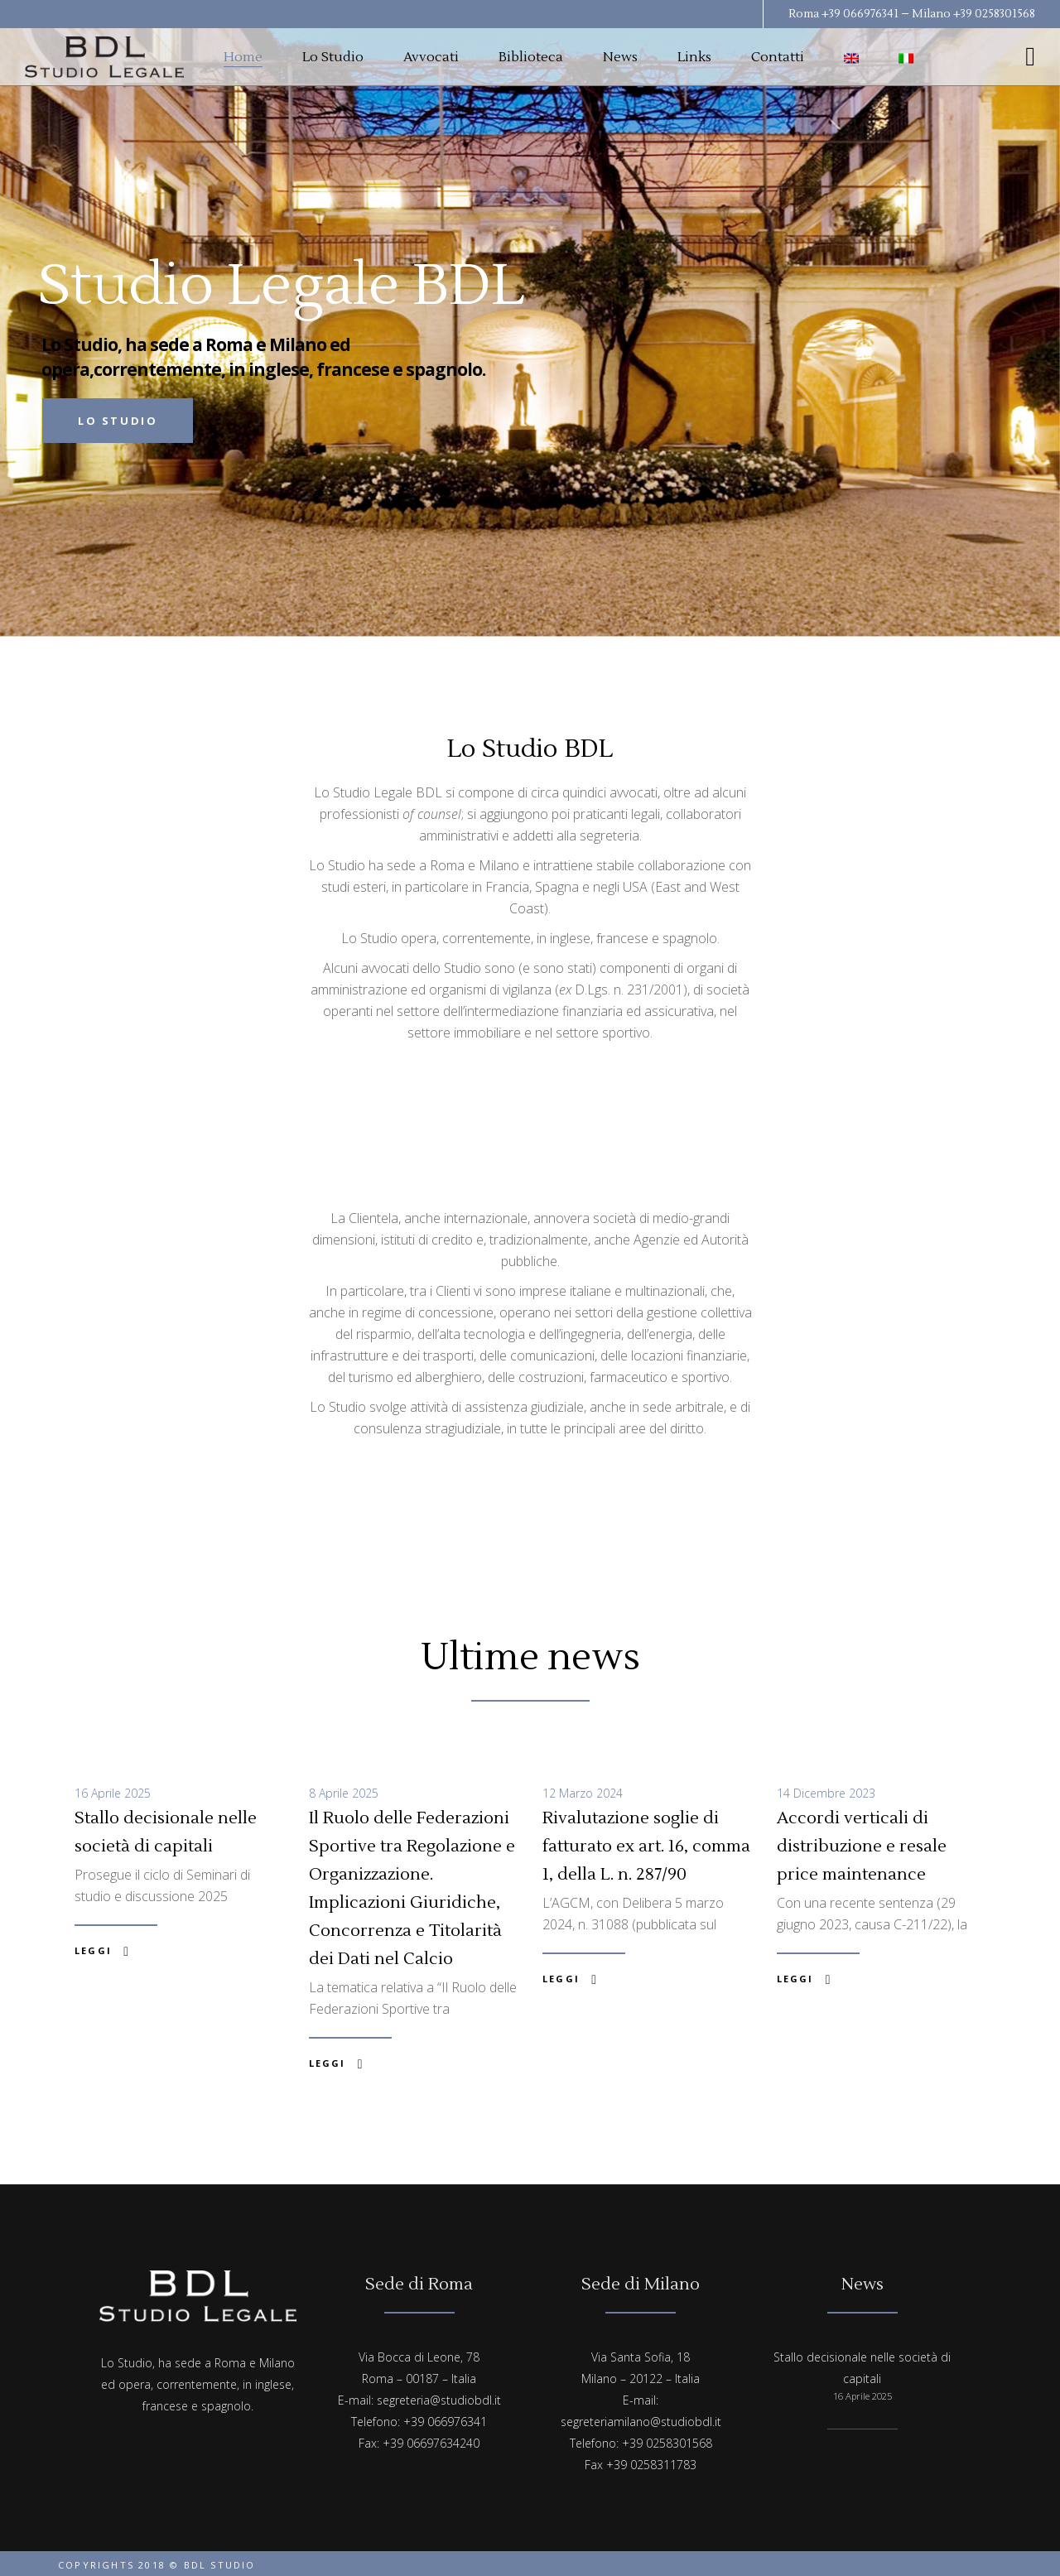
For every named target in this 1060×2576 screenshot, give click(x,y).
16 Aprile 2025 (113, 1793)
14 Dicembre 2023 (826, 1793)
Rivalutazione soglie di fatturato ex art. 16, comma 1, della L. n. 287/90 (646, 1846)
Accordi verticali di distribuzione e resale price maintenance (862, 1846)
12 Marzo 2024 (582, 1793)
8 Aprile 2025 (343, 1793)
